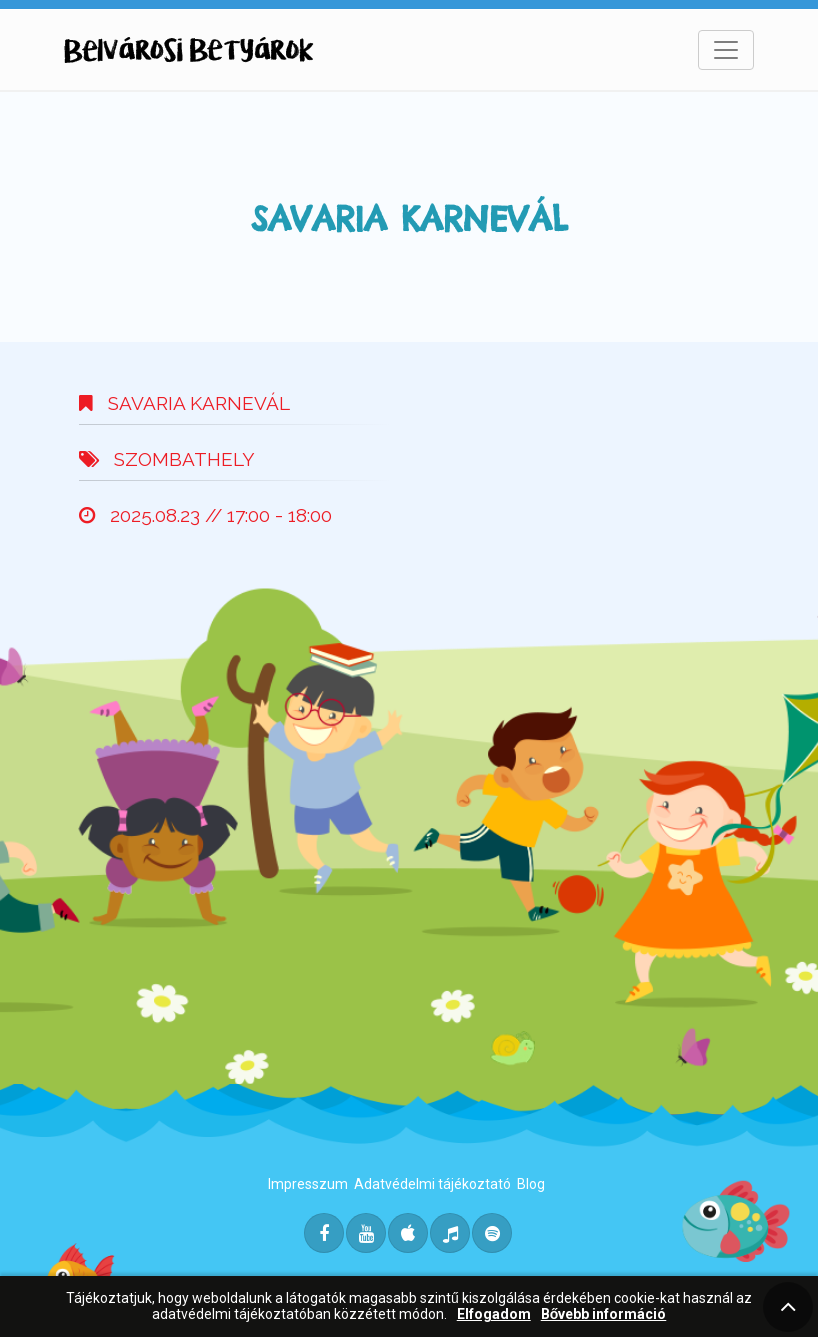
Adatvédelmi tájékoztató (432, 1184)
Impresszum (308, 1184)
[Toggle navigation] (726, 50)
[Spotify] (492, 1233)
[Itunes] (408, 1233)
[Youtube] (366, 1233)
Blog (531, 1184)
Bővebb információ (604, 1314)
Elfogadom (494, 1314)
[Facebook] (324, 1233)
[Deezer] (450, 1233)
